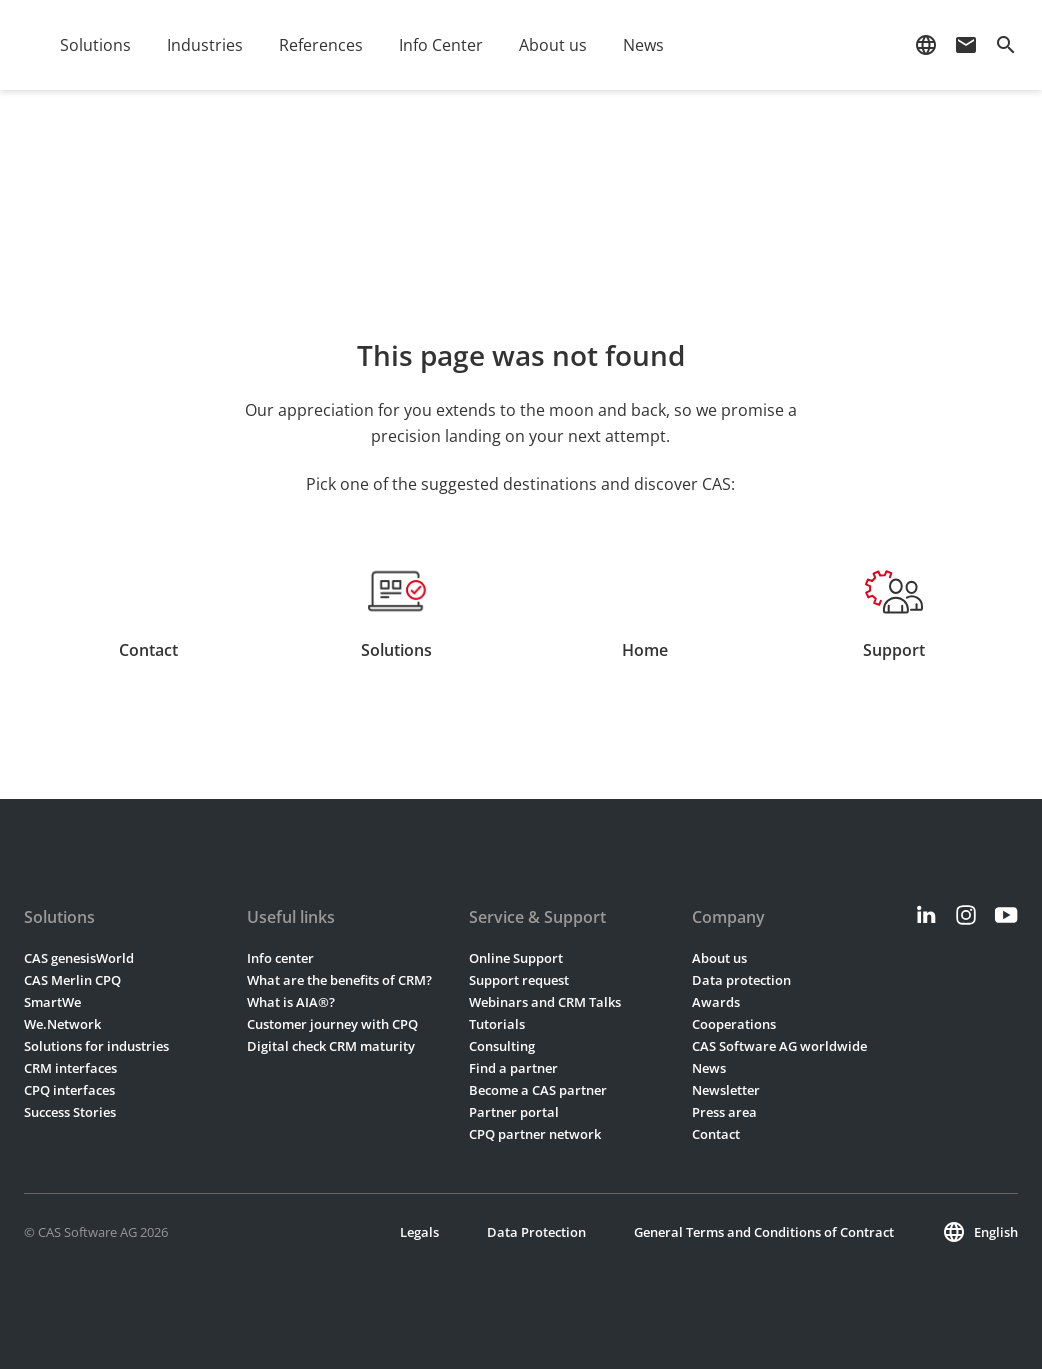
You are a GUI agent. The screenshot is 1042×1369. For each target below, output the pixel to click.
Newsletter (726, 1090)
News (643, 45)
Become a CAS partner (538, 1090)
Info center (280, 958)
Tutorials (497, 1024)
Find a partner (513, 1068)
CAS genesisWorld (79, 958)
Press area (724, 1112)
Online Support (516, 958)
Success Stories (70, 1112)
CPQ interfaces (69, 1090)
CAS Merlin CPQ (72, 980)
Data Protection (536, 1232)
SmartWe (52, 1002)
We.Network (62, 1024)
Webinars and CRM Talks (545, 1002)
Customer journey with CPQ (332, 1024)
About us (553, 45)
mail (966, 45)
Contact (716, 1134)
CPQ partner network (535, 1134)
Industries (205, 45)
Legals (419, 1232)
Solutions (95, 45)
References (321, 45)
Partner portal (514, 1112)
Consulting (502, 1046)
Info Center (441, 45)
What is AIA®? (291, 1002)
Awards (716, 1002)
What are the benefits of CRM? (339, 980)
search (1006, 45)
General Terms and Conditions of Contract (764, 1232)
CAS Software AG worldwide (779, 1046)
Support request (519, 980)
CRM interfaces (70, 1068)
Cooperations (734, 1024)
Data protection (741, 980)
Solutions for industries (96, 1046)
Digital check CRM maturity (331, 1046)
